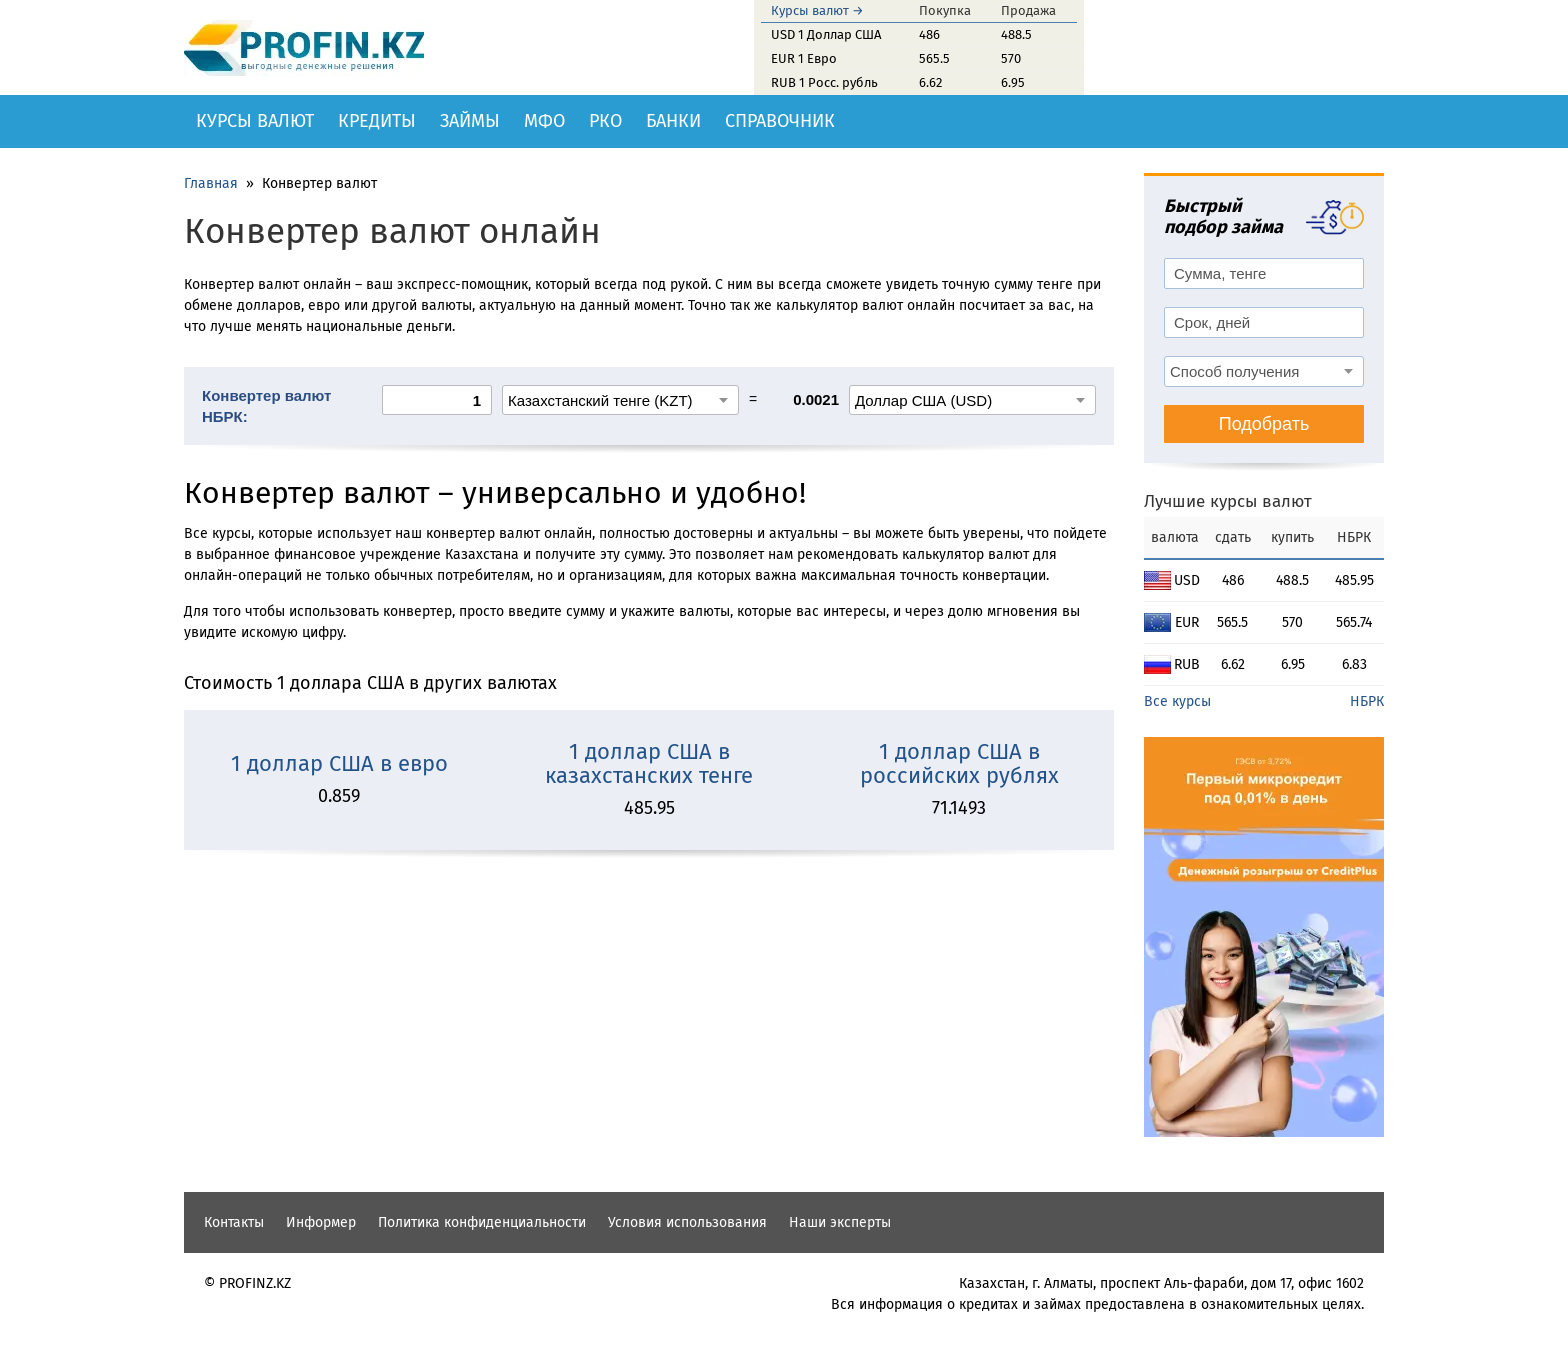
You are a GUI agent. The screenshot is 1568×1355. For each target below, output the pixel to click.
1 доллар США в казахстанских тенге (649, 763)
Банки (673, 121)
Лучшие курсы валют (1228, 501)
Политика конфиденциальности (482, 1222)
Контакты (234, 1222)
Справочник (780, 121)
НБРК (1367, 701)
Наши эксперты (840, 1222)
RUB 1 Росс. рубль (824, 82)
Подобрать (1264, 424)
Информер (321, 1222)
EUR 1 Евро (804, 58)
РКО (605, 121)
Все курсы (1177, 701)
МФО (544, 121)
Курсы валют (255, 121)
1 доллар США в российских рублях (959, 763)
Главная (211, 183)
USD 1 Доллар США (826, 34)
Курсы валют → (817, 10)
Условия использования (687, 1222)
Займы (470, 121)
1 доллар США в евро (339, 763)
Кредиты (377, 121)
